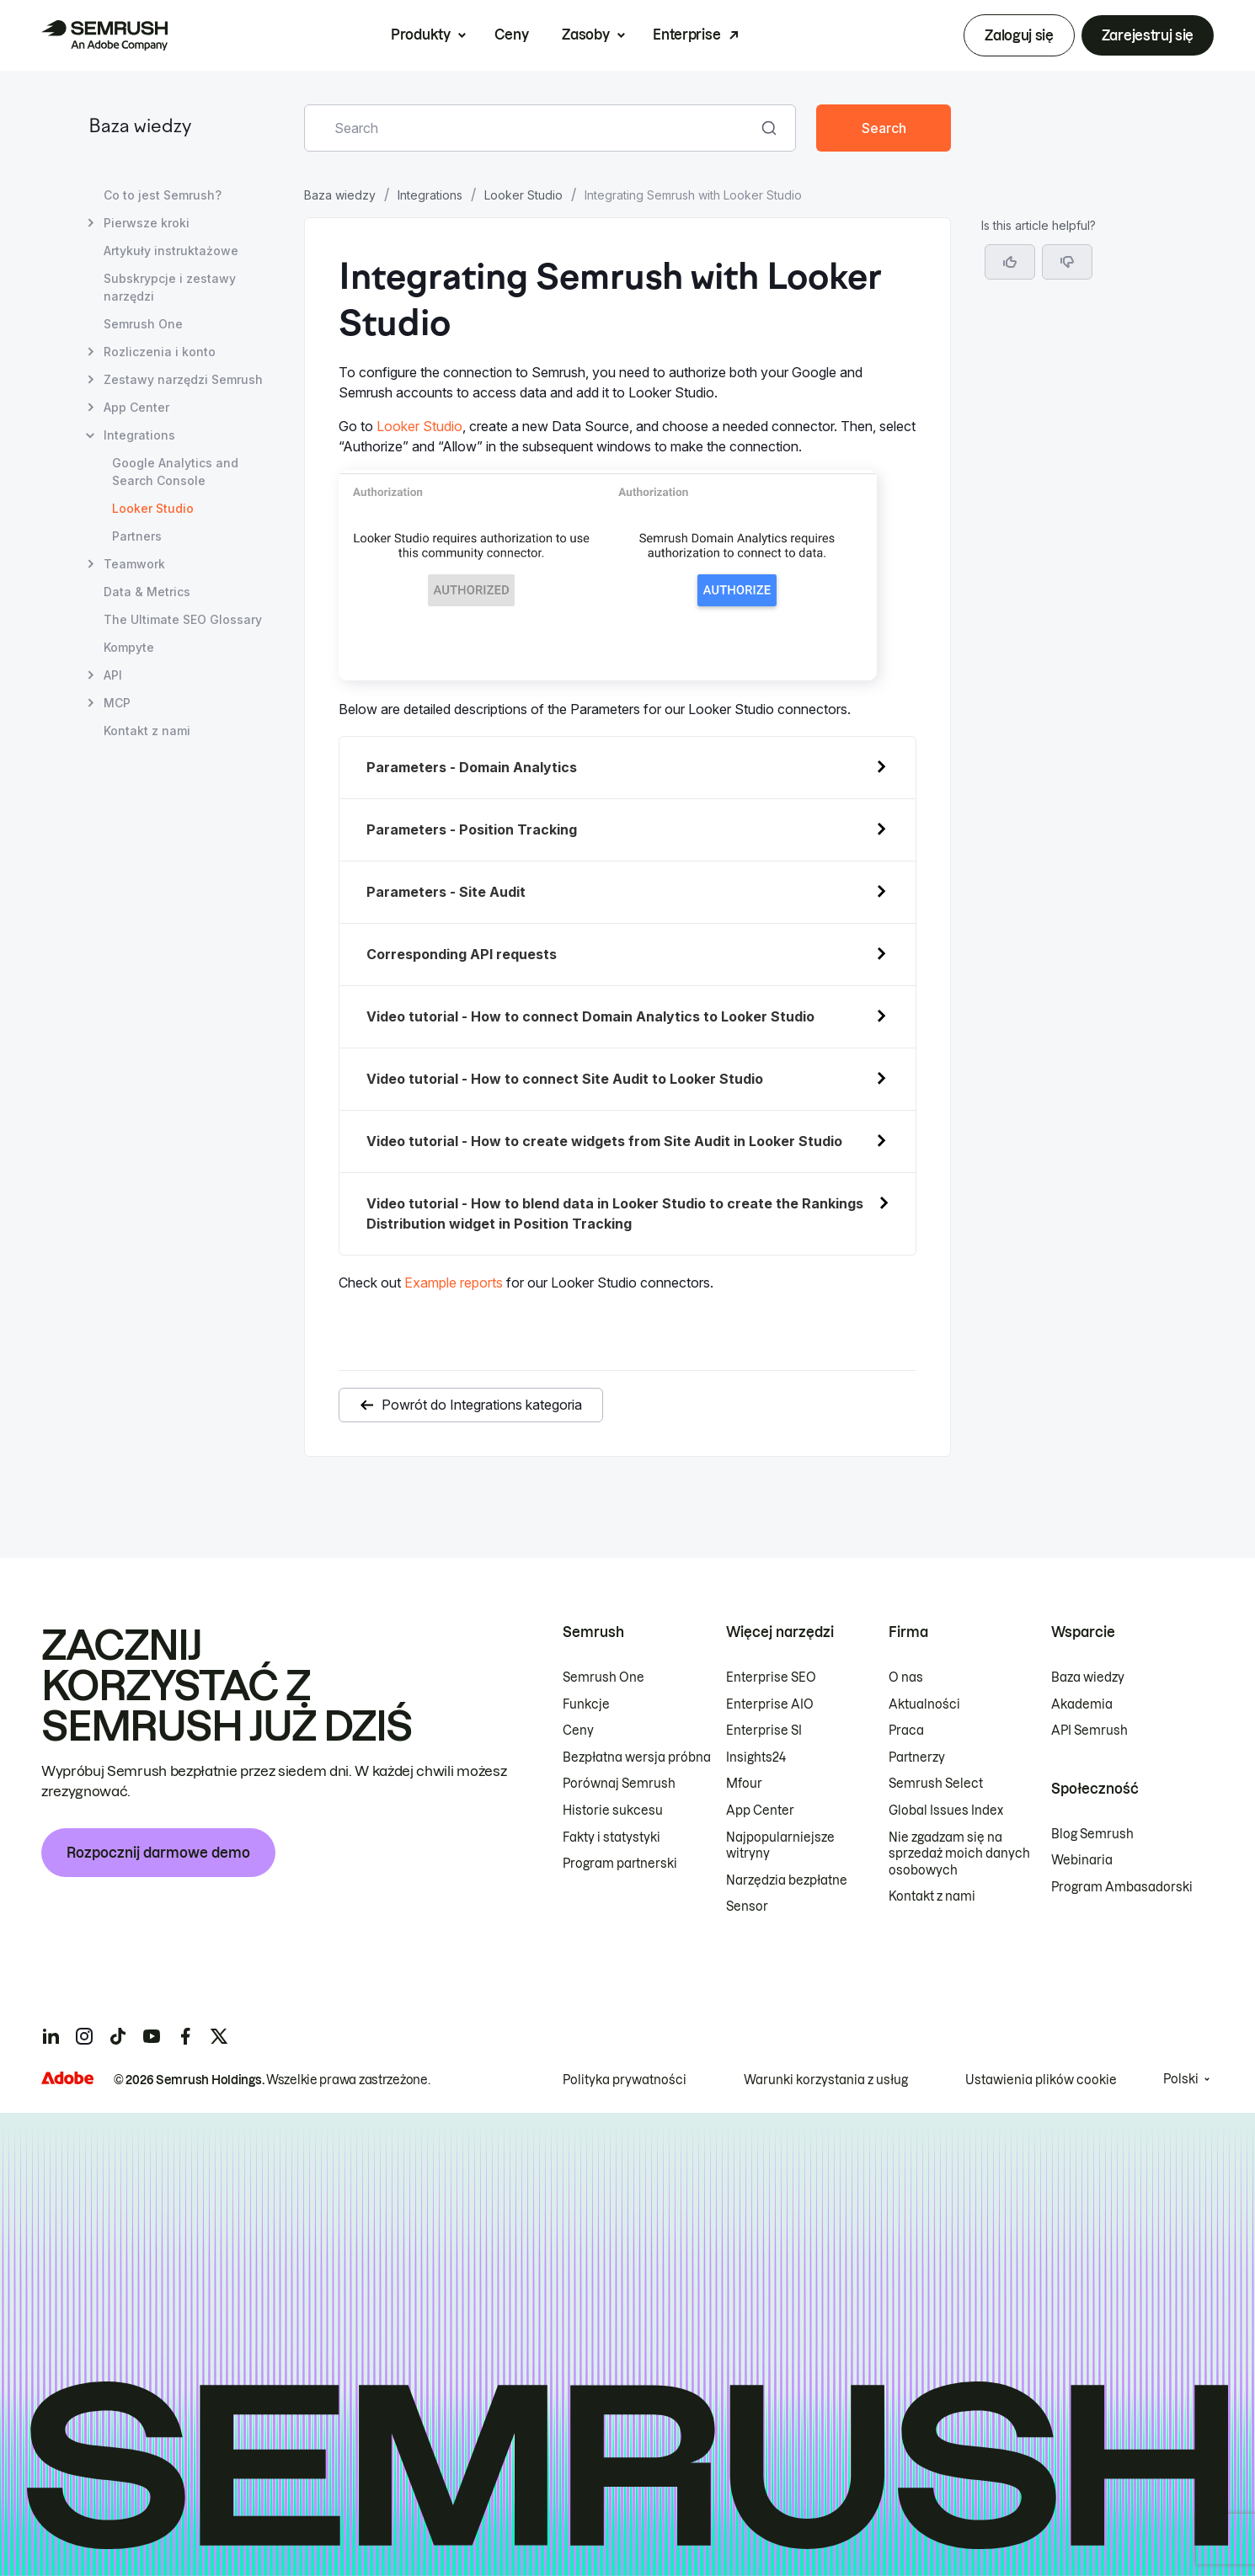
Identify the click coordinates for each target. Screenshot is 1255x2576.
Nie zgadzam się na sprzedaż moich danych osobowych (959, 1854)
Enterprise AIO (770, 1704)
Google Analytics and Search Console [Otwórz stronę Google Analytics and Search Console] (175, 472)
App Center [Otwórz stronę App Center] (136, 407)
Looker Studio (523, 195)
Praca (906, 1730)
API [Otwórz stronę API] (113, 675)
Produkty (420, 34)
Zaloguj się (1019, 35)
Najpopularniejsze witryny (780, 1846)
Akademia (1082, 1704)
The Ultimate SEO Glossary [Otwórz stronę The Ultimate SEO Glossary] (183, 619)
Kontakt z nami (932, 1896)
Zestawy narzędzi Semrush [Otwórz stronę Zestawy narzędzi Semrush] (183, 379)
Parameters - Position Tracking (471, 829)
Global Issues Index (946, 1810)
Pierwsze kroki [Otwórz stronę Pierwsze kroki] (147, 223)
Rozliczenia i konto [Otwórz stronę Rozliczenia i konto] (160, 351)
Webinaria (1082, 1860)
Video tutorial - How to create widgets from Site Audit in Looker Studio (604, 1141)
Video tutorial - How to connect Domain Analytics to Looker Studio (590, 1016)
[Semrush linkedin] (50, 2036)
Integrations (430, 195)
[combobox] (531, 128)
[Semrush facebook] (185, 2036)
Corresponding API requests (461, 954)
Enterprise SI (764, 1730)
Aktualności (924, 1704)
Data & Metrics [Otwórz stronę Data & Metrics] (147, 591)
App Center (760, 1810)
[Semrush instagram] (84, 2036)
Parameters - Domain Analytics (471, 767)
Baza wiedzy (139, 127)
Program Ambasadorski (1122, 1887)
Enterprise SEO (771, 1677)
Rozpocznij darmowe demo (158, 1852)
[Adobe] (67, 2078)
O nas (906, 1677)
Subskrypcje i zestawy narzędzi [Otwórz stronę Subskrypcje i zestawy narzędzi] (170, 287)
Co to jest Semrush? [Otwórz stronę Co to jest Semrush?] (163, 195)
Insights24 (756, 1757)
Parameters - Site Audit (446, 891)
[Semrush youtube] (151, 2036)
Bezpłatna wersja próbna (637, 1757)
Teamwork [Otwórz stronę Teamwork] (134, 564)
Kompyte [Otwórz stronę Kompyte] (129, 647)
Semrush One (603, 1677)
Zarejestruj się (1148, 35)
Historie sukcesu (613, 1810)
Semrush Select (936, 1783)
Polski (1181, 2079)
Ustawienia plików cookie (1041, 2080)
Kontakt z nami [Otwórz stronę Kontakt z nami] (147, 730)
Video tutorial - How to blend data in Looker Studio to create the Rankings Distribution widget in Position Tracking (614, 1213)
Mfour (744, 1783)
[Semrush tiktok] (118, 2036)
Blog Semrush (1092, 1834)
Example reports (453, 1282)
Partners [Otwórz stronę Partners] (137, 536)
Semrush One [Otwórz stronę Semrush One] (143, 324)
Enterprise (686, 34)
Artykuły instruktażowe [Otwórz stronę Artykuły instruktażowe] (171, 250)
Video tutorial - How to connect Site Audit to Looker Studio (564, 1078)
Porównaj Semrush (619, 1783)
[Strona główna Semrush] (104, 35)
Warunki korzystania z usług (826, 2080)
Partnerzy (917, 1757)
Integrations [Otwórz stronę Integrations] (139, 435)
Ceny (511, 34)
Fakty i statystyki (611, 1837)
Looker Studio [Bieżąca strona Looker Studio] (153, 508)
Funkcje (586, 1704)
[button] (1067, 262)
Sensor (747, 1906)
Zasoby (585, 34)
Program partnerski (620, 1863)
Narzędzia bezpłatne (786, 1880)
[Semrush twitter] (219, 2036)
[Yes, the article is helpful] (1010, 262)
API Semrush (1089, 1730)
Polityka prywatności (624, 2080)
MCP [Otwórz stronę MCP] (117, 703)
